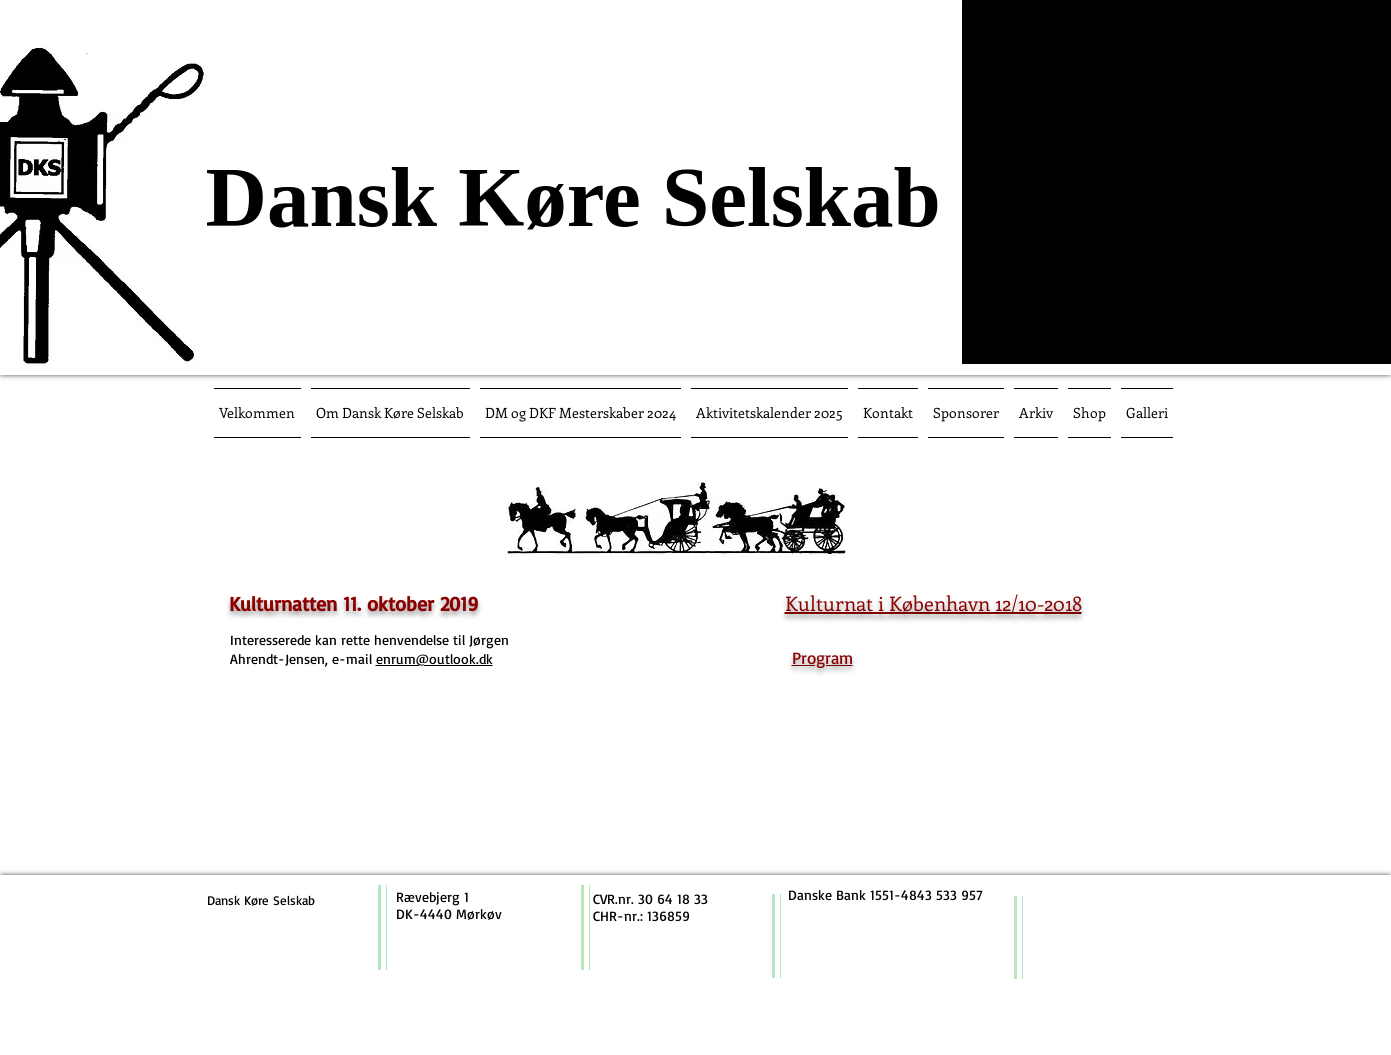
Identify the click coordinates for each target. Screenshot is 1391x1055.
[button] (580, 413)
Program (822, 657)
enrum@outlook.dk (434, 658)
